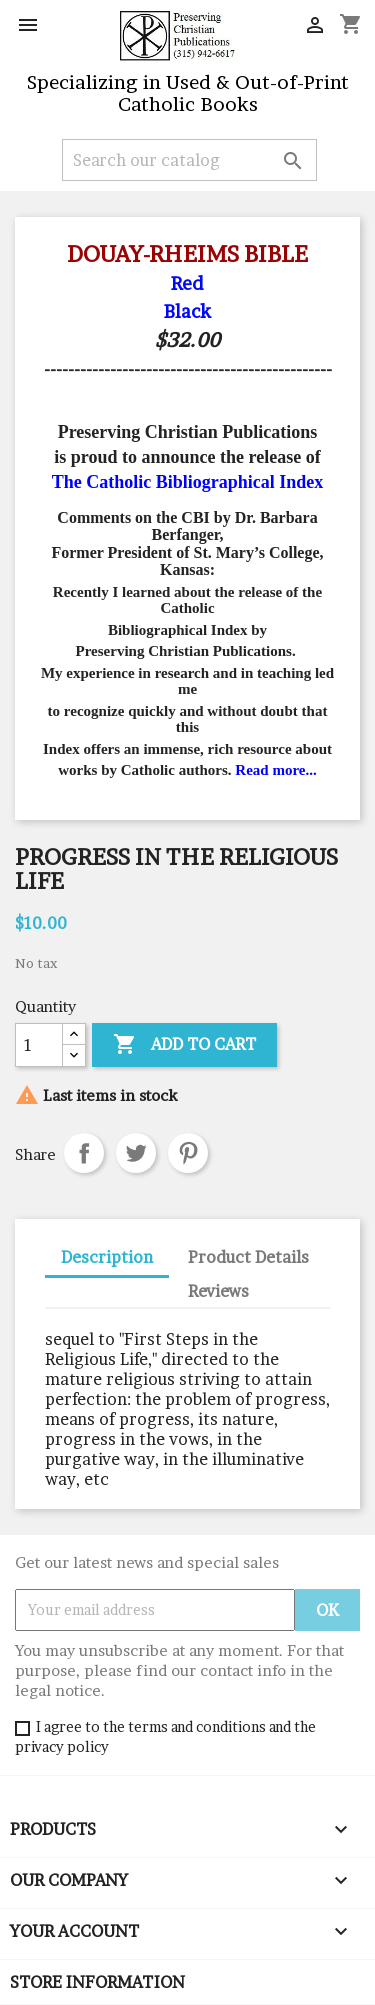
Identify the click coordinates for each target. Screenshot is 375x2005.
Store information (97, 1982)
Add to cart (184, 1045)
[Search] (189, 160)
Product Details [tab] (248, 1257)
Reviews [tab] (218, 1291)
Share (84, 1153)
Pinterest (188, 1153)
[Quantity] (39, 1045)
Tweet (136, 1153)
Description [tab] (107, 1257)
